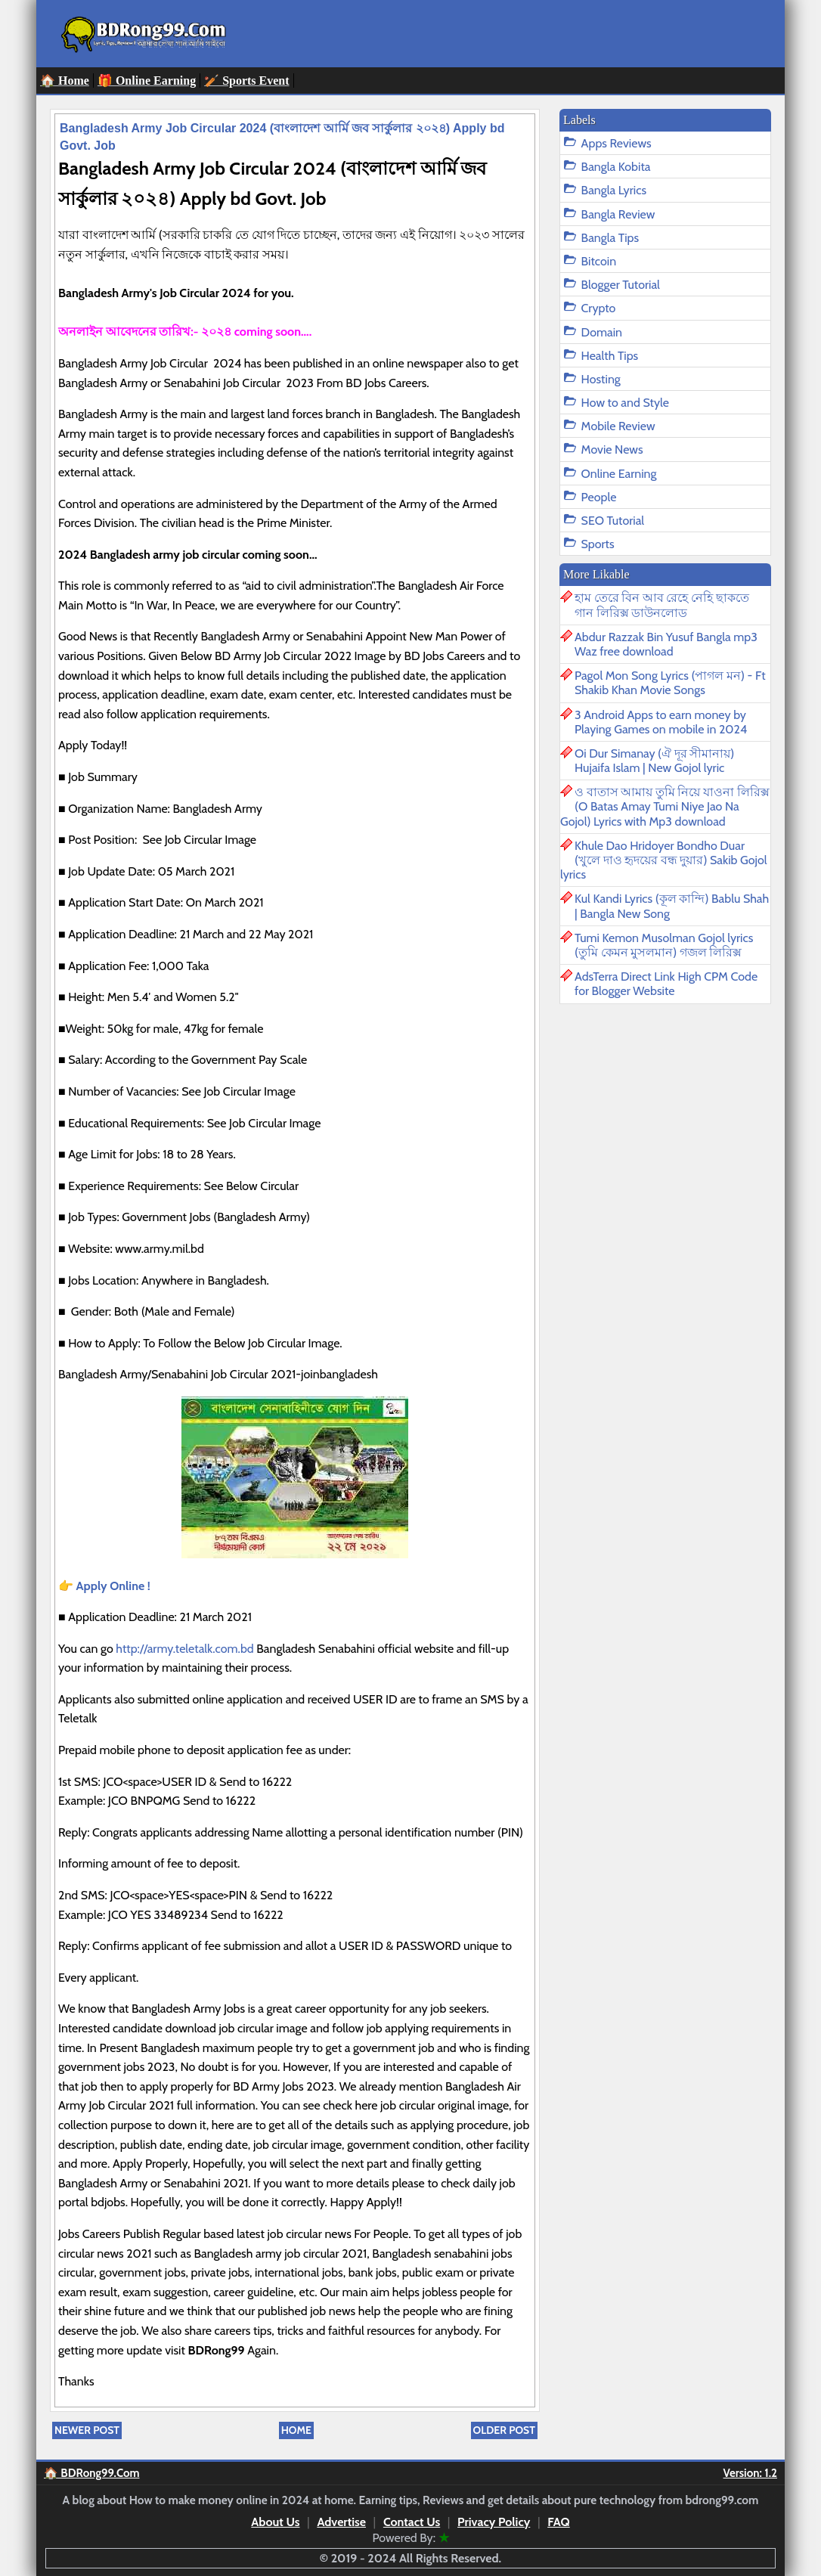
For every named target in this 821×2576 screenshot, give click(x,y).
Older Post (504, 2430)
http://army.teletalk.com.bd (186, 1648)
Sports (598, 544)
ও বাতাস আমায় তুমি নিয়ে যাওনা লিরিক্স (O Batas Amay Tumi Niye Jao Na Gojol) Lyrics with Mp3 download (665, 806)
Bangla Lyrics (613, 190)
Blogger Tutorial (620, 284)
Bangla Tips (610, 238)
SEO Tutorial (613, 520)
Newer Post (86, 2430)
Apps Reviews (616, 143)
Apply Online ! (113, 1586)
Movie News (612, 449)
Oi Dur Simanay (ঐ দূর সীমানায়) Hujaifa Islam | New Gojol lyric (654, 760)
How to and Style (625, 402)
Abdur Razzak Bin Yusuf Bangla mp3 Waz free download (666, 644)
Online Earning (619, 474)
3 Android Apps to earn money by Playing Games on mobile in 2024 (661, 722)
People (599, 497)
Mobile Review (618, 426)
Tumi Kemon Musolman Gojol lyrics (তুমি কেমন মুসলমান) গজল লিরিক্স (664, 945)
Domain (601, 332)
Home (296, 2430)
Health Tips (610, 356)
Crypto (598, 308)
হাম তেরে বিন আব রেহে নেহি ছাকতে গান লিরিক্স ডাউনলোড (662, 605)
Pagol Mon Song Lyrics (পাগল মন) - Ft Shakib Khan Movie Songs (670, 682)
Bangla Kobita (616, 167)
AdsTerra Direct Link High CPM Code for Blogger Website (666, 983)
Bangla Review (618, 214)
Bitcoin (598, 261)
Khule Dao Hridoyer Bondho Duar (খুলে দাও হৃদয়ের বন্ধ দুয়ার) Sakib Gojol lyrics (663, 860)
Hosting (601, 379)
